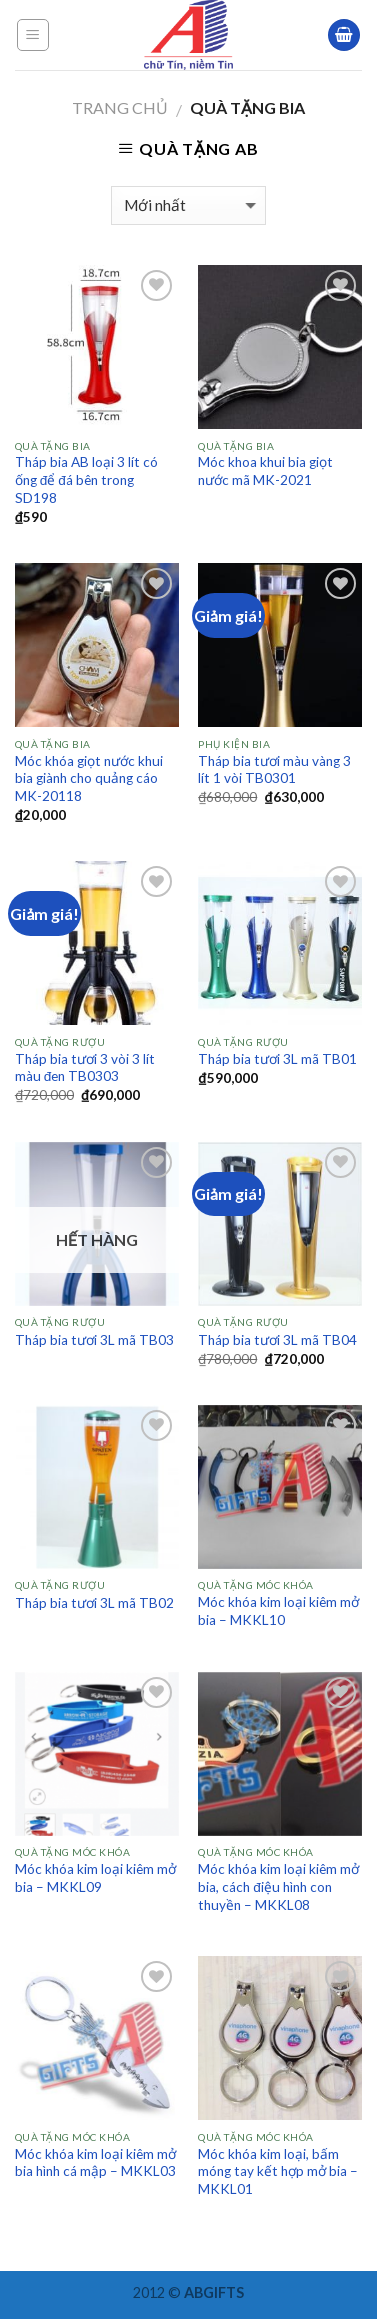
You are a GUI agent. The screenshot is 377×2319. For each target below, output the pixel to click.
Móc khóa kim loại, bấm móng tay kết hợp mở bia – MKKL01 (278, 2171)
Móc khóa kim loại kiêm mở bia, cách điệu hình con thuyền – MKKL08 (278, 1886)
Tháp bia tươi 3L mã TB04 (277, 1340)
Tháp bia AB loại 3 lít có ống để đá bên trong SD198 (86, 479)
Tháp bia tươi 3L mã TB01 (277, 1059)
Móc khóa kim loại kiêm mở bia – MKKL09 (95, 1878)
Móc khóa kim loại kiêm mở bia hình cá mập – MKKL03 (95, 2163)
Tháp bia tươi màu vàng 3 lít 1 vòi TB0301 (274, 770)
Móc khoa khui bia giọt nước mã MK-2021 (265, 471)
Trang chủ (120, 107)
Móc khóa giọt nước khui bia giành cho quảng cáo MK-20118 (89, 778)
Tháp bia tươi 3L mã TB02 (94, 1603)
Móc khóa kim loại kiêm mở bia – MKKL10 (278, 1611)
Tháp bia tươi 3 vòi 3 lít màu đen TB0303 (85, 1068)
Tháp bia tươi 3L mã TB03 (94, 1340)
